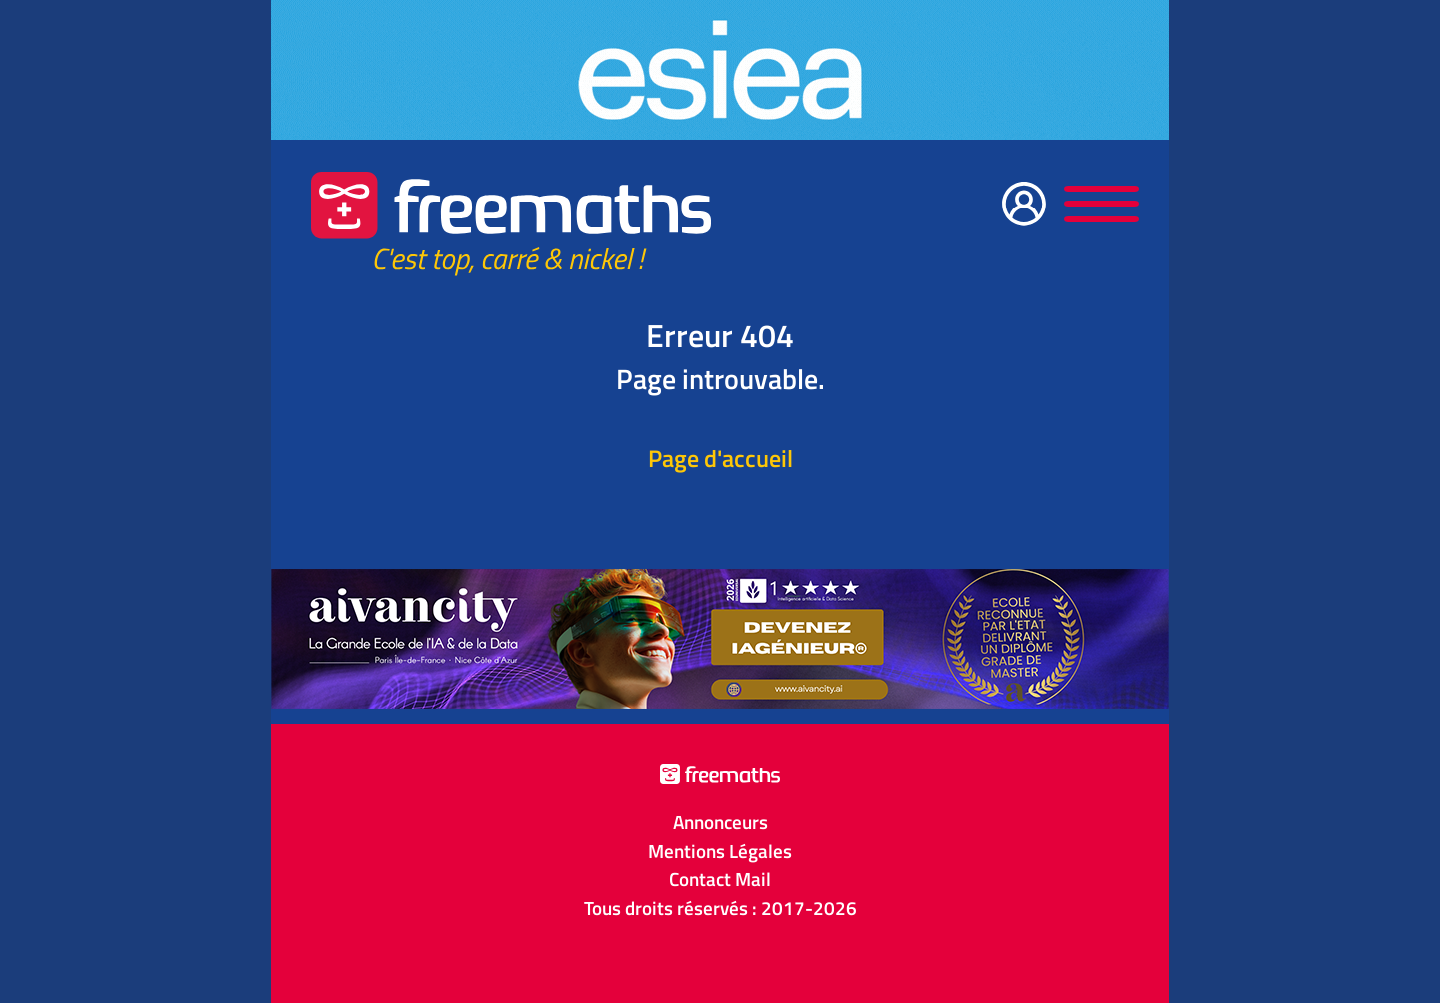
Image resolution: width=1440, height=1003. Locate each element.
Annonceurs (720, 822)
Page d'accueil (720, 458)
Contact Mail (720, 879)
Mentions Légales (720, 851)
